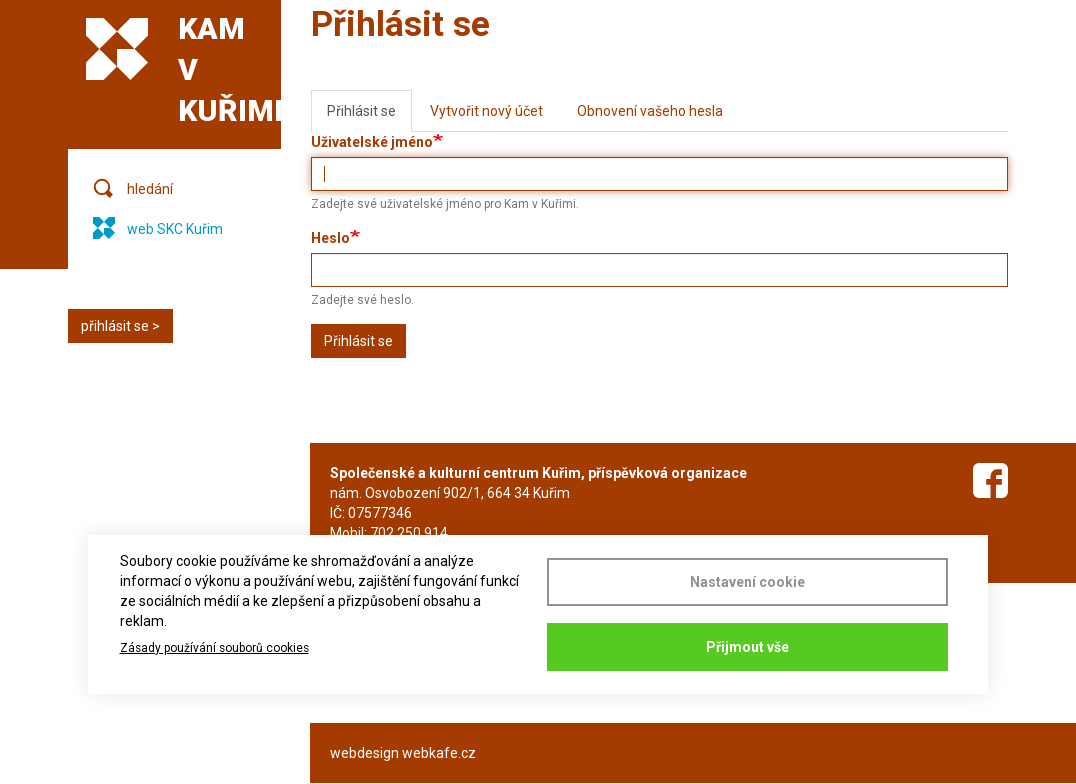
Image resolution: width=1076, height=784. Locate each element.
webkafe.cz (439, 753)
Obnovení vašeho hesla (650, 111)
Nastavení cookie (747, 582)
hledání (150, 189)
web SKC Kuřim (175, 229)
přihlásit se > (120, 326)
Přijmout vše (747, 647)
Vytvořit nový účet (486, 111)
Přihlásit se (369, 116)
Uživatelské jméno (372, 142)
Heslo (330, 238)
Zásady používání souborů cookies (214, 648)
